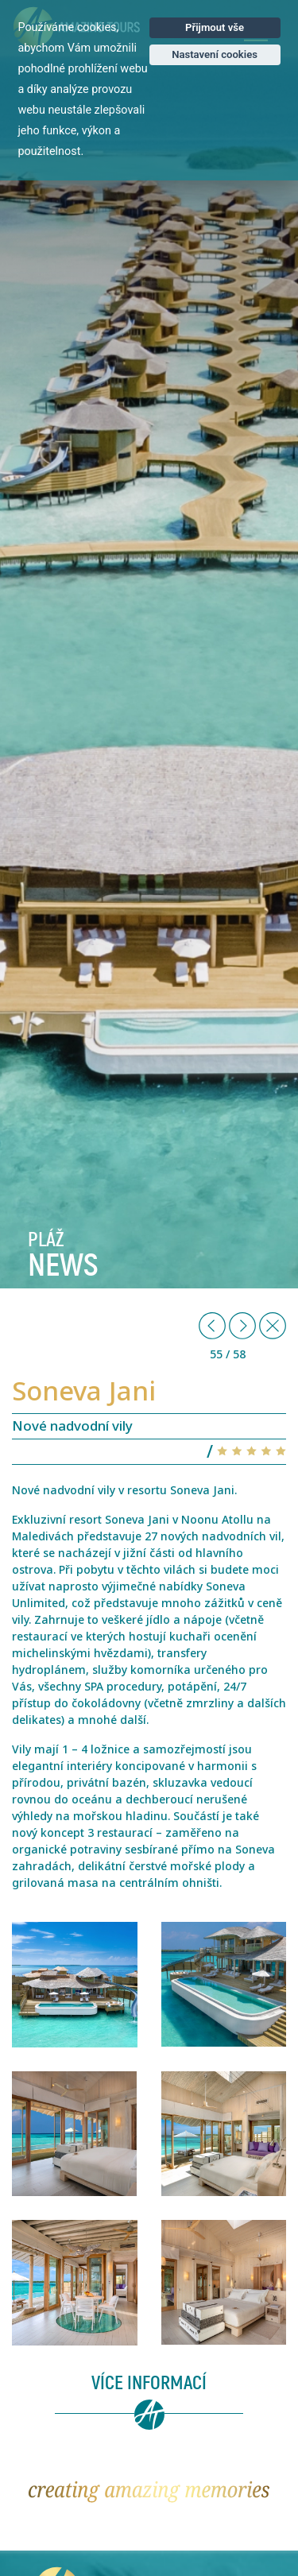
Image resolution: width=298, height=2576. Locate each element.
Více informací (149, 2383)
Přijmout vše (214, 27)
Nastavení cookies (214, 54)
